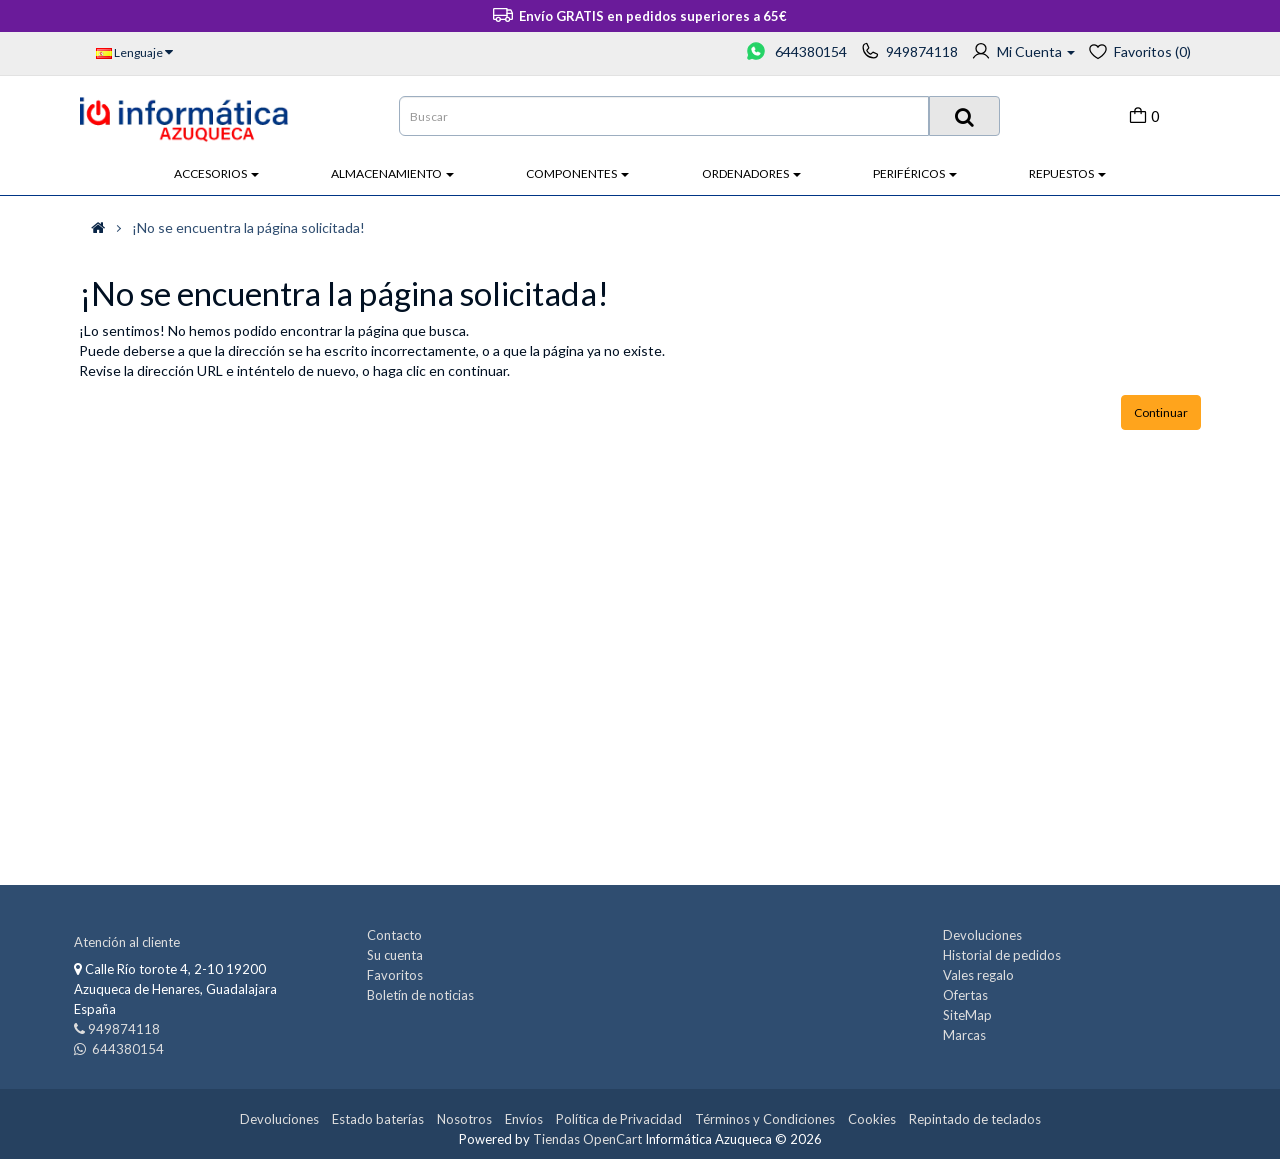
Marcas (964, 1035)
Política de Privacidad (619, 1119)
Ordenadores (751, 173)
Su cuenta (395, 955)
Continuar (1161, 412)
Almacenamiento (392, 173)
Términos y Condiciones (765, 1119)
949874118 (922, 51)
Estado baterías (378, 1119)
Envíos (524, 1119)
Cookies (872, 1119)
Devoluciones (982, 935)
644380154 (809, 51)
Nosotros (464, 1119)
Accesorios (216, 173)
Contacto (394, 935)
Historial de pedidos (1002, 955)
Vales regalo (978, 975)
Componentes (577, 173)
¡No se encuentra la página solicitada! (248, 227)
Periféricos (915, 173)
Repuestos (1067, 173)
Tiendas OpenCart (587, 1139)
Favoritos (395, 975)
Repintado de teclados (975, 1119)
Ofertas (965, 995)
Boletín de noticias (420, 995)
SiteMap (967, 1015)
